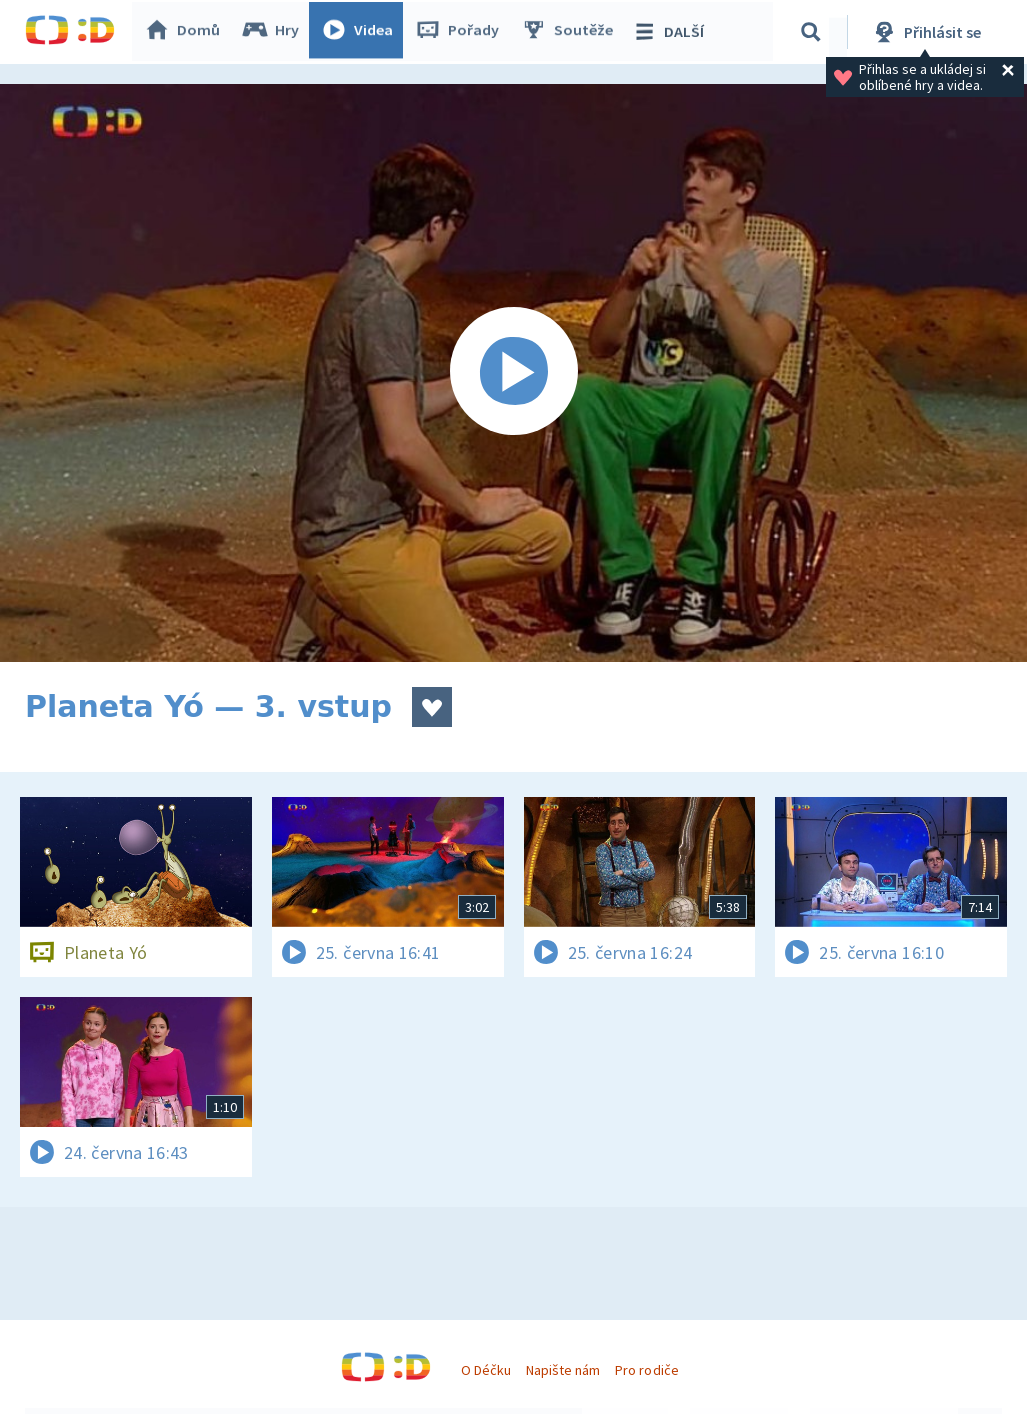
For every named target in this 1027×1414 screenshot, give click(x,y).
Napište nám (563, 1370)
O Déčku (486, 1370)
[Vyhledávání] (814, 32)
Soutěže (571, 32)
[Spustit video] (513, 373)
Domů (186, 32)
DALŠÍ (671, 32)
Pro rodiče (646, 1370)
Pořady (461, 32)
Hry (274, 32)
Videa (361, 32)
